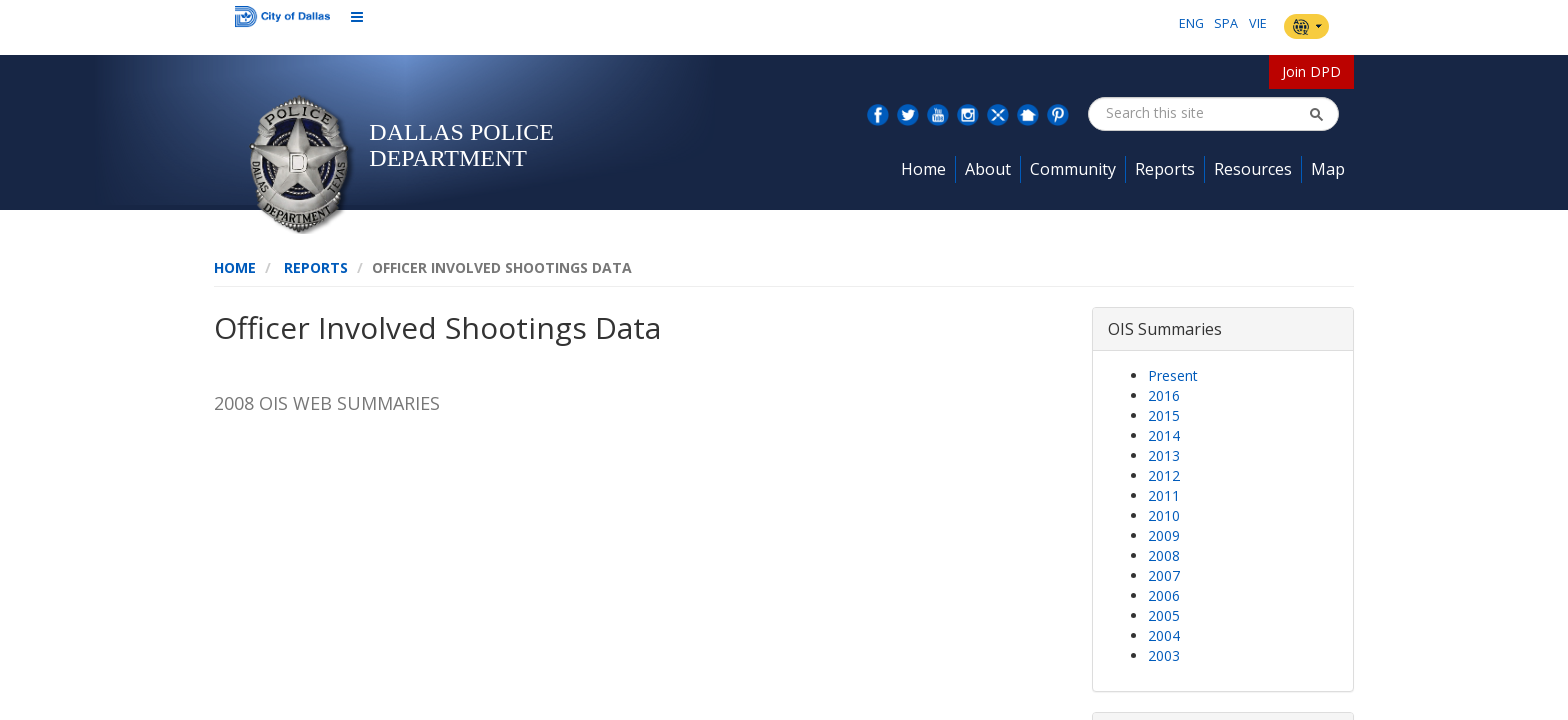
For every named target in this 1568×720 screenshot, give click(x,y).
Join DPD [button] (1311, 71)
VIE (1258, 23)
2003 (1164, 655)
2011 (1164, 495)
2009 (1164, 535)
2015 (1164, 415)
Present (1173, 375)
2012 (1164, 475)
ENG (1191, 23)
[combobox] (1206, 113)
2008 (1164, 555)
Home (235, 267)
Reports (316, 267)
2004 (1164, 635)
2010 (1164, 515)
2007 (1164, 575)
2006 (1164, 595)
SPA (1226, 23)
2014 (1164, 435)
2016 (1164, 395)
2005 (1164, 615)
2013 (1164, 455)
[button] (1316, 114)
